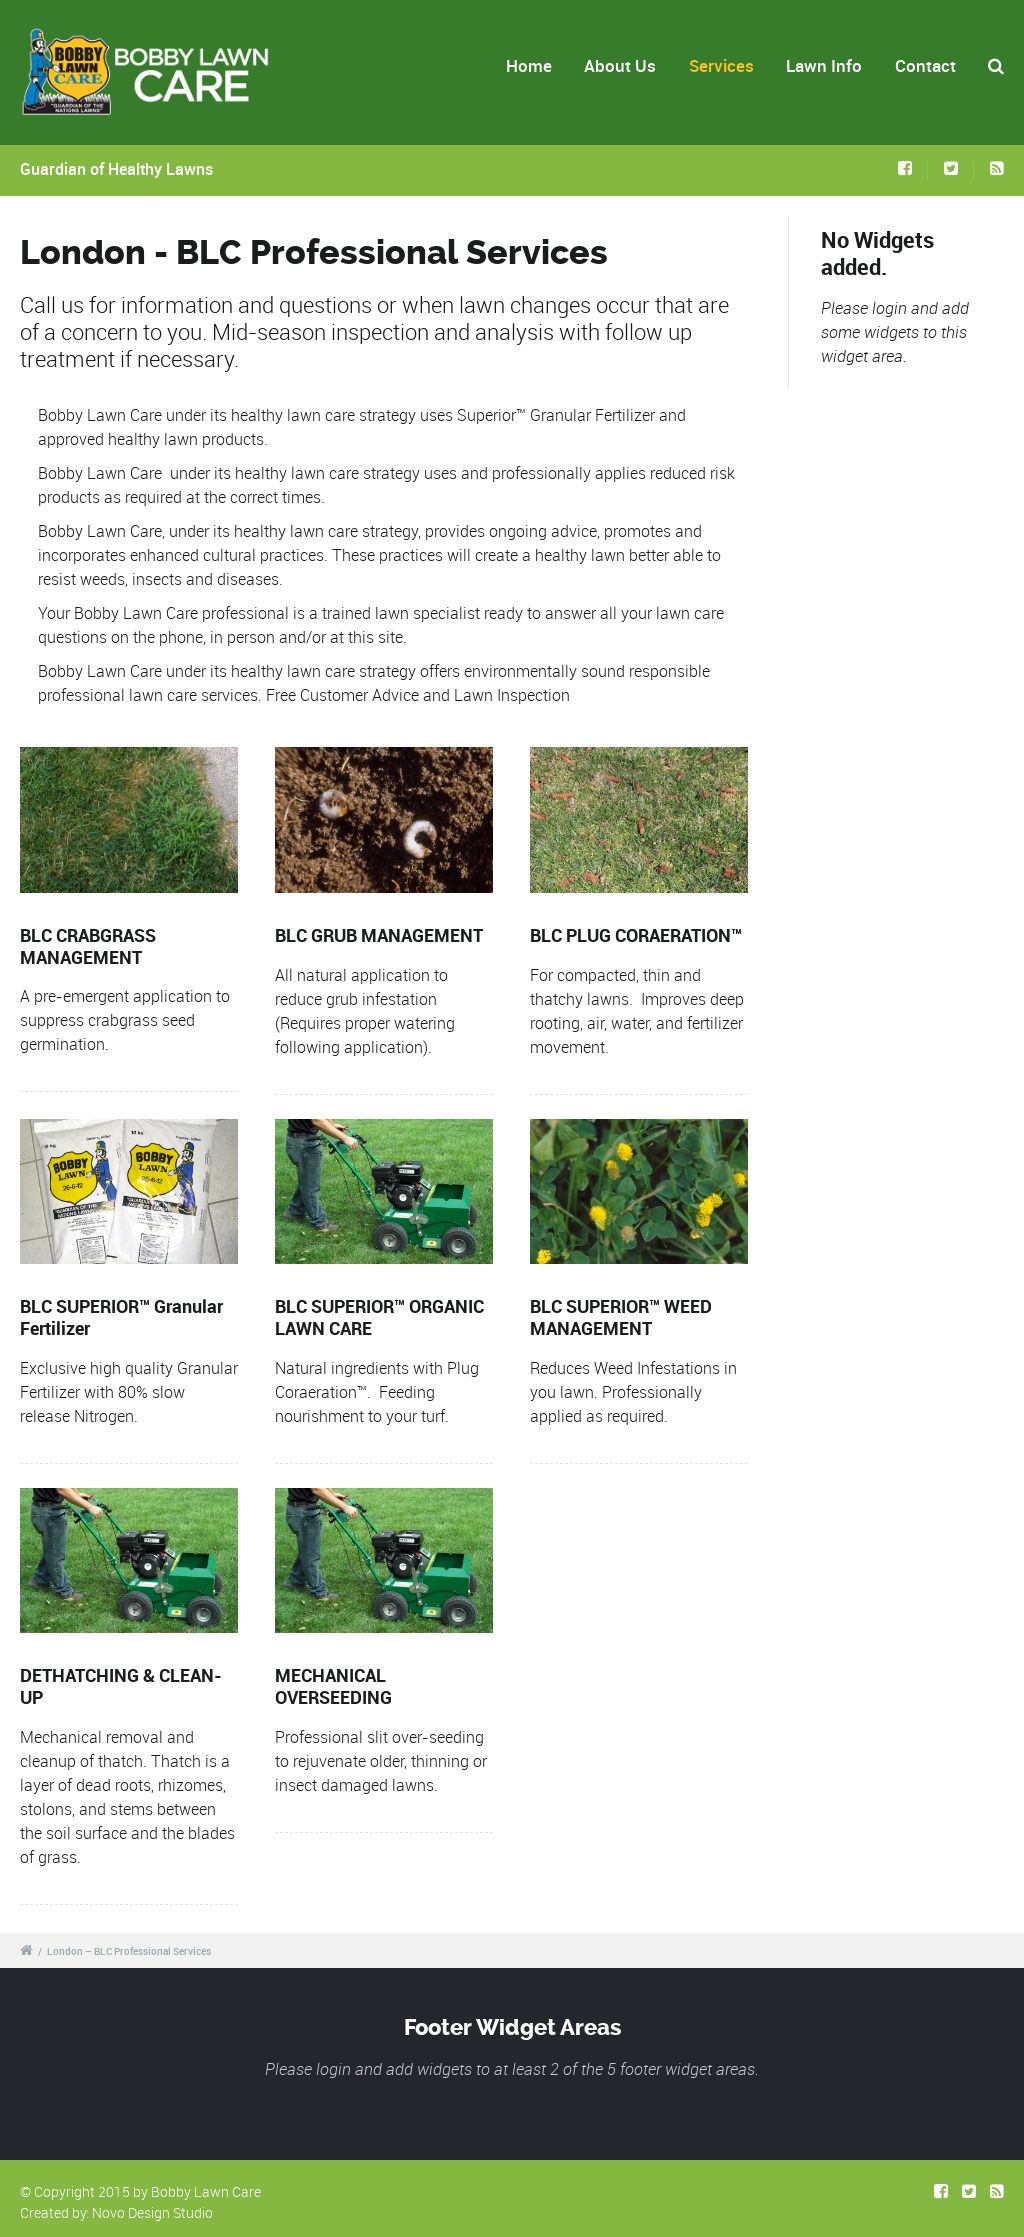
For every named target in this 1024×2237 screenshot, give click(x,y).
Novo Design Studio (152, 2212)
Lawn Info (824, 65)
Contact (925, 65)
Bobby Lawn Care (206, 2191)
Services (721, 65)
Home (529, 65)
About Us (620, 65)
